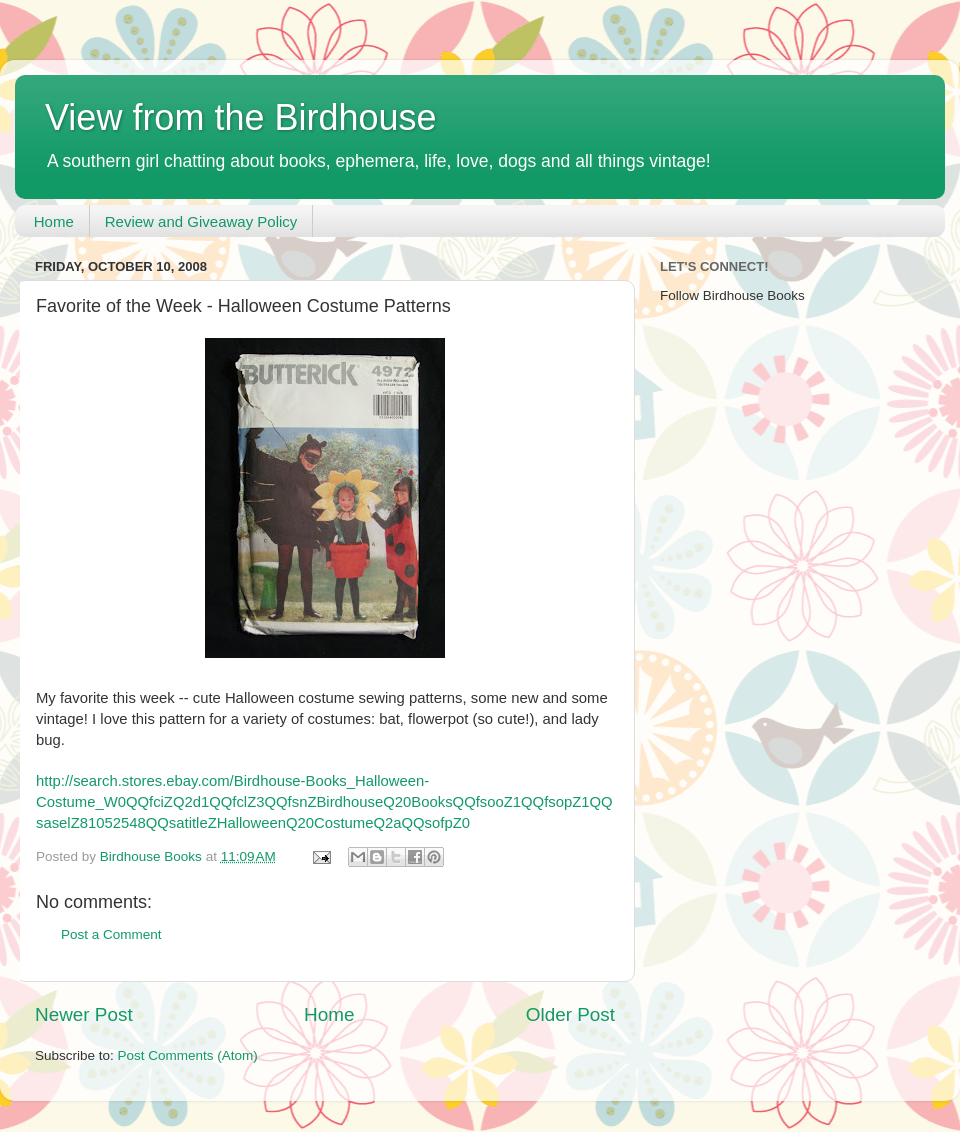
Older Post (570, 1014)
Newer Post (84, 1014)
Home (54, 221)
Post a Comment (111, 934)
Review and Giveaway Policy (201, 221)
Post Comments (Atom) (188, 1055)
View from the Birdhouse (241, 117)
